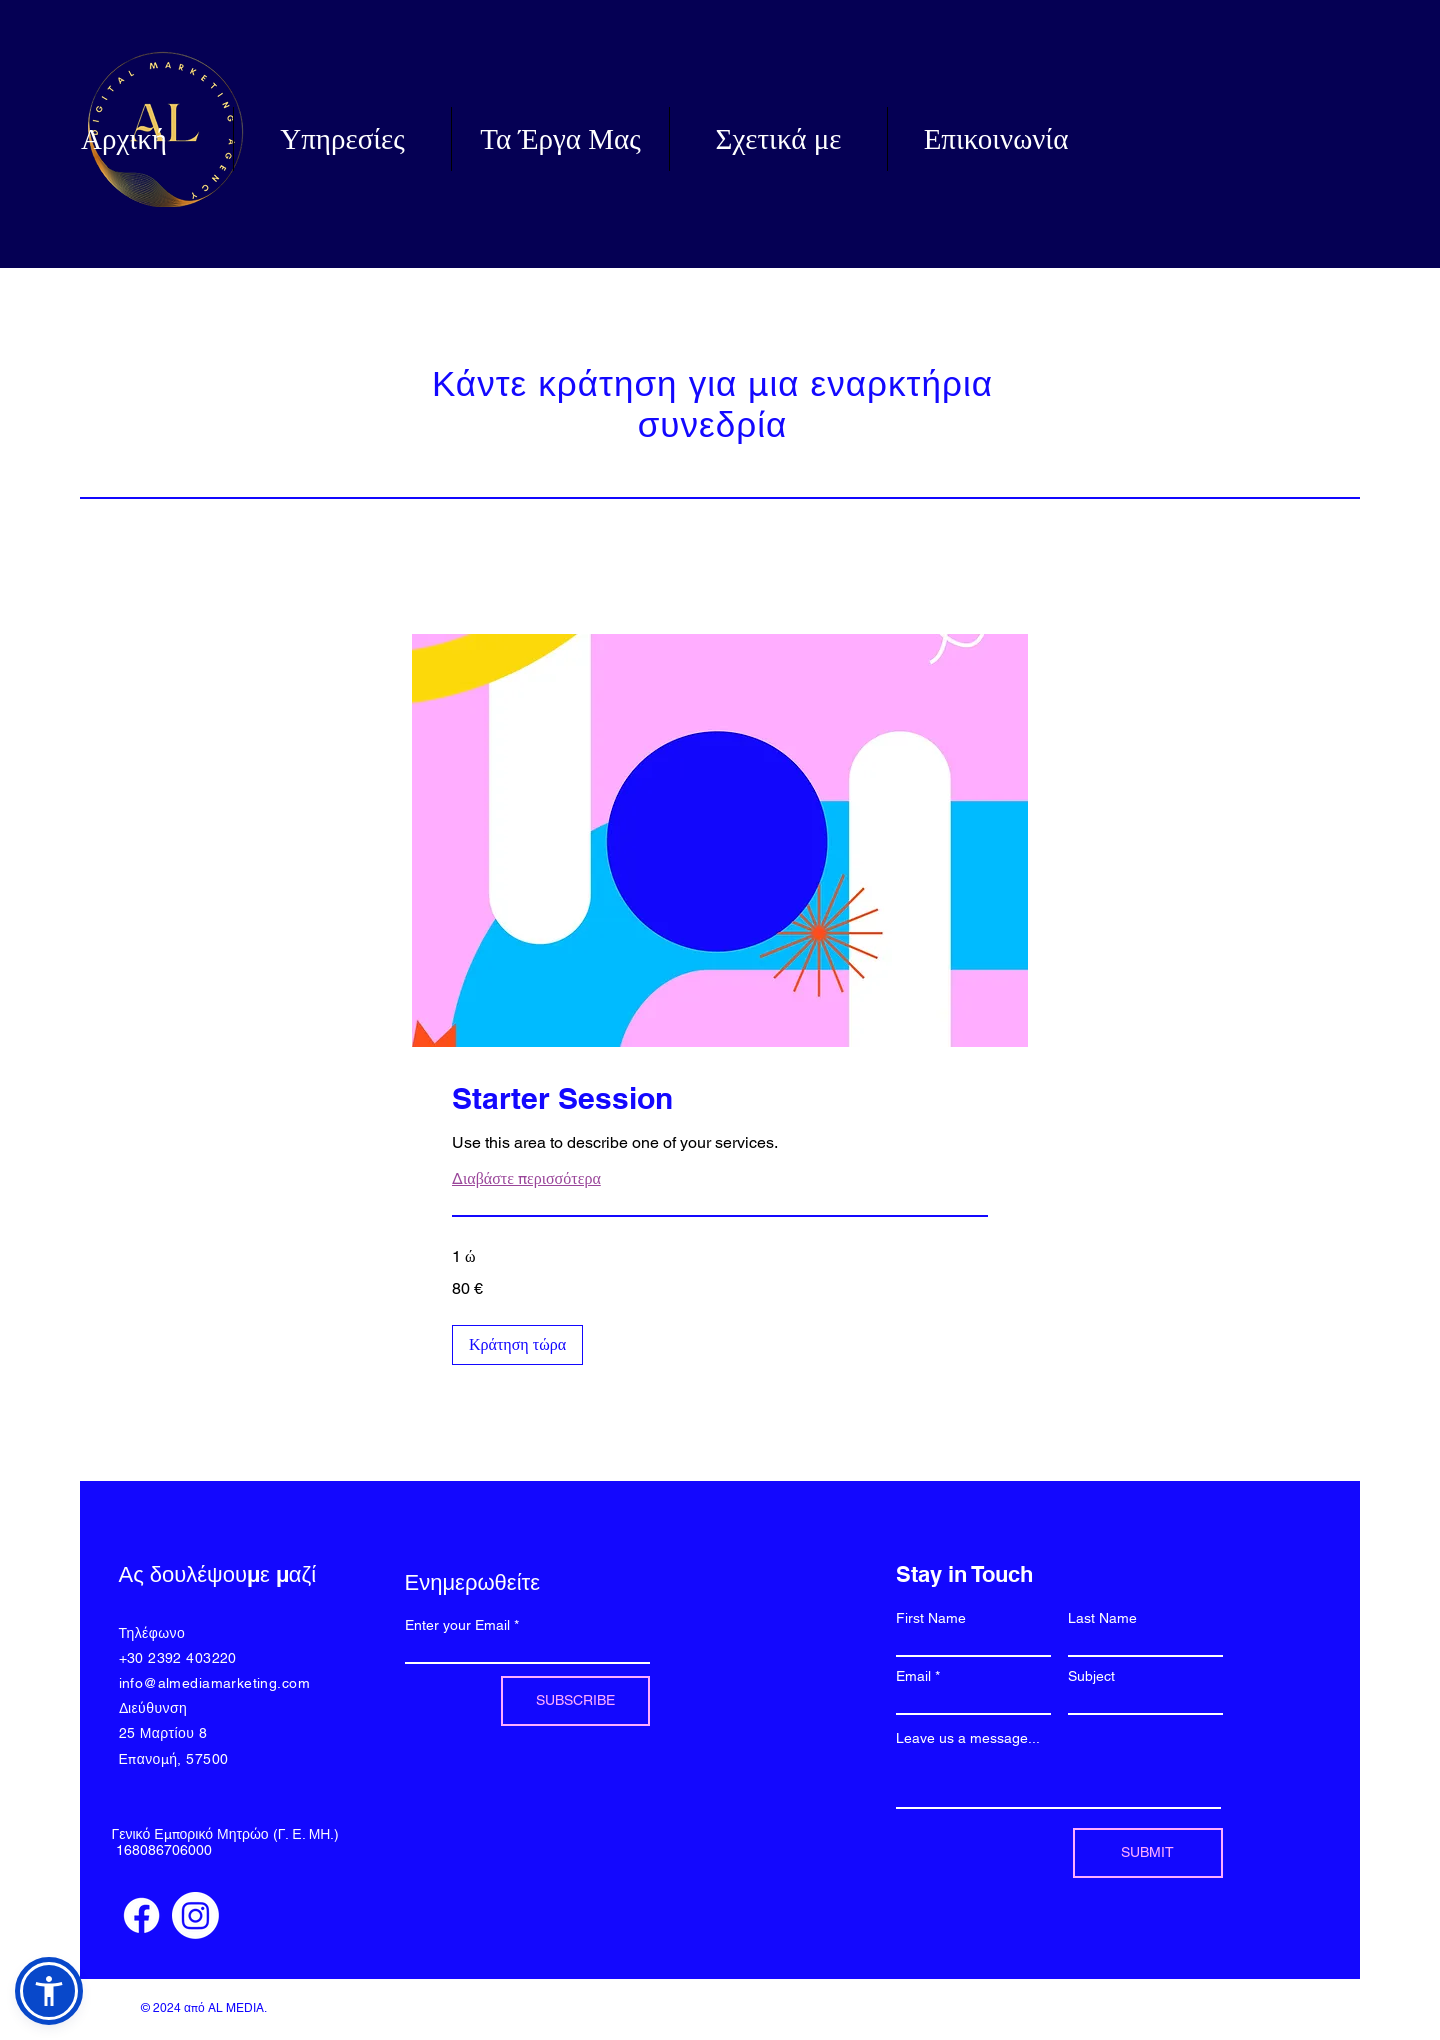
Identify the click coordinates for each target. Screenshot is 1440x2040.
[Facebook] (141, 1915)
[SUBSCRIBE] (575, 1701)
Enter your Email (457, 1625)
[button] (517, 1345)
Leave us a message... (968, 1738)
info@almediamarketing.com (215, 1683)
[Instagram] (195, 1915)
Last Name (1102, 1618)
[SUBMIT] (1148, 1853)
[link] (720, 1099)
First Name (931, 1618)
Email (913, 1676)
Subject (1091, 1676)
